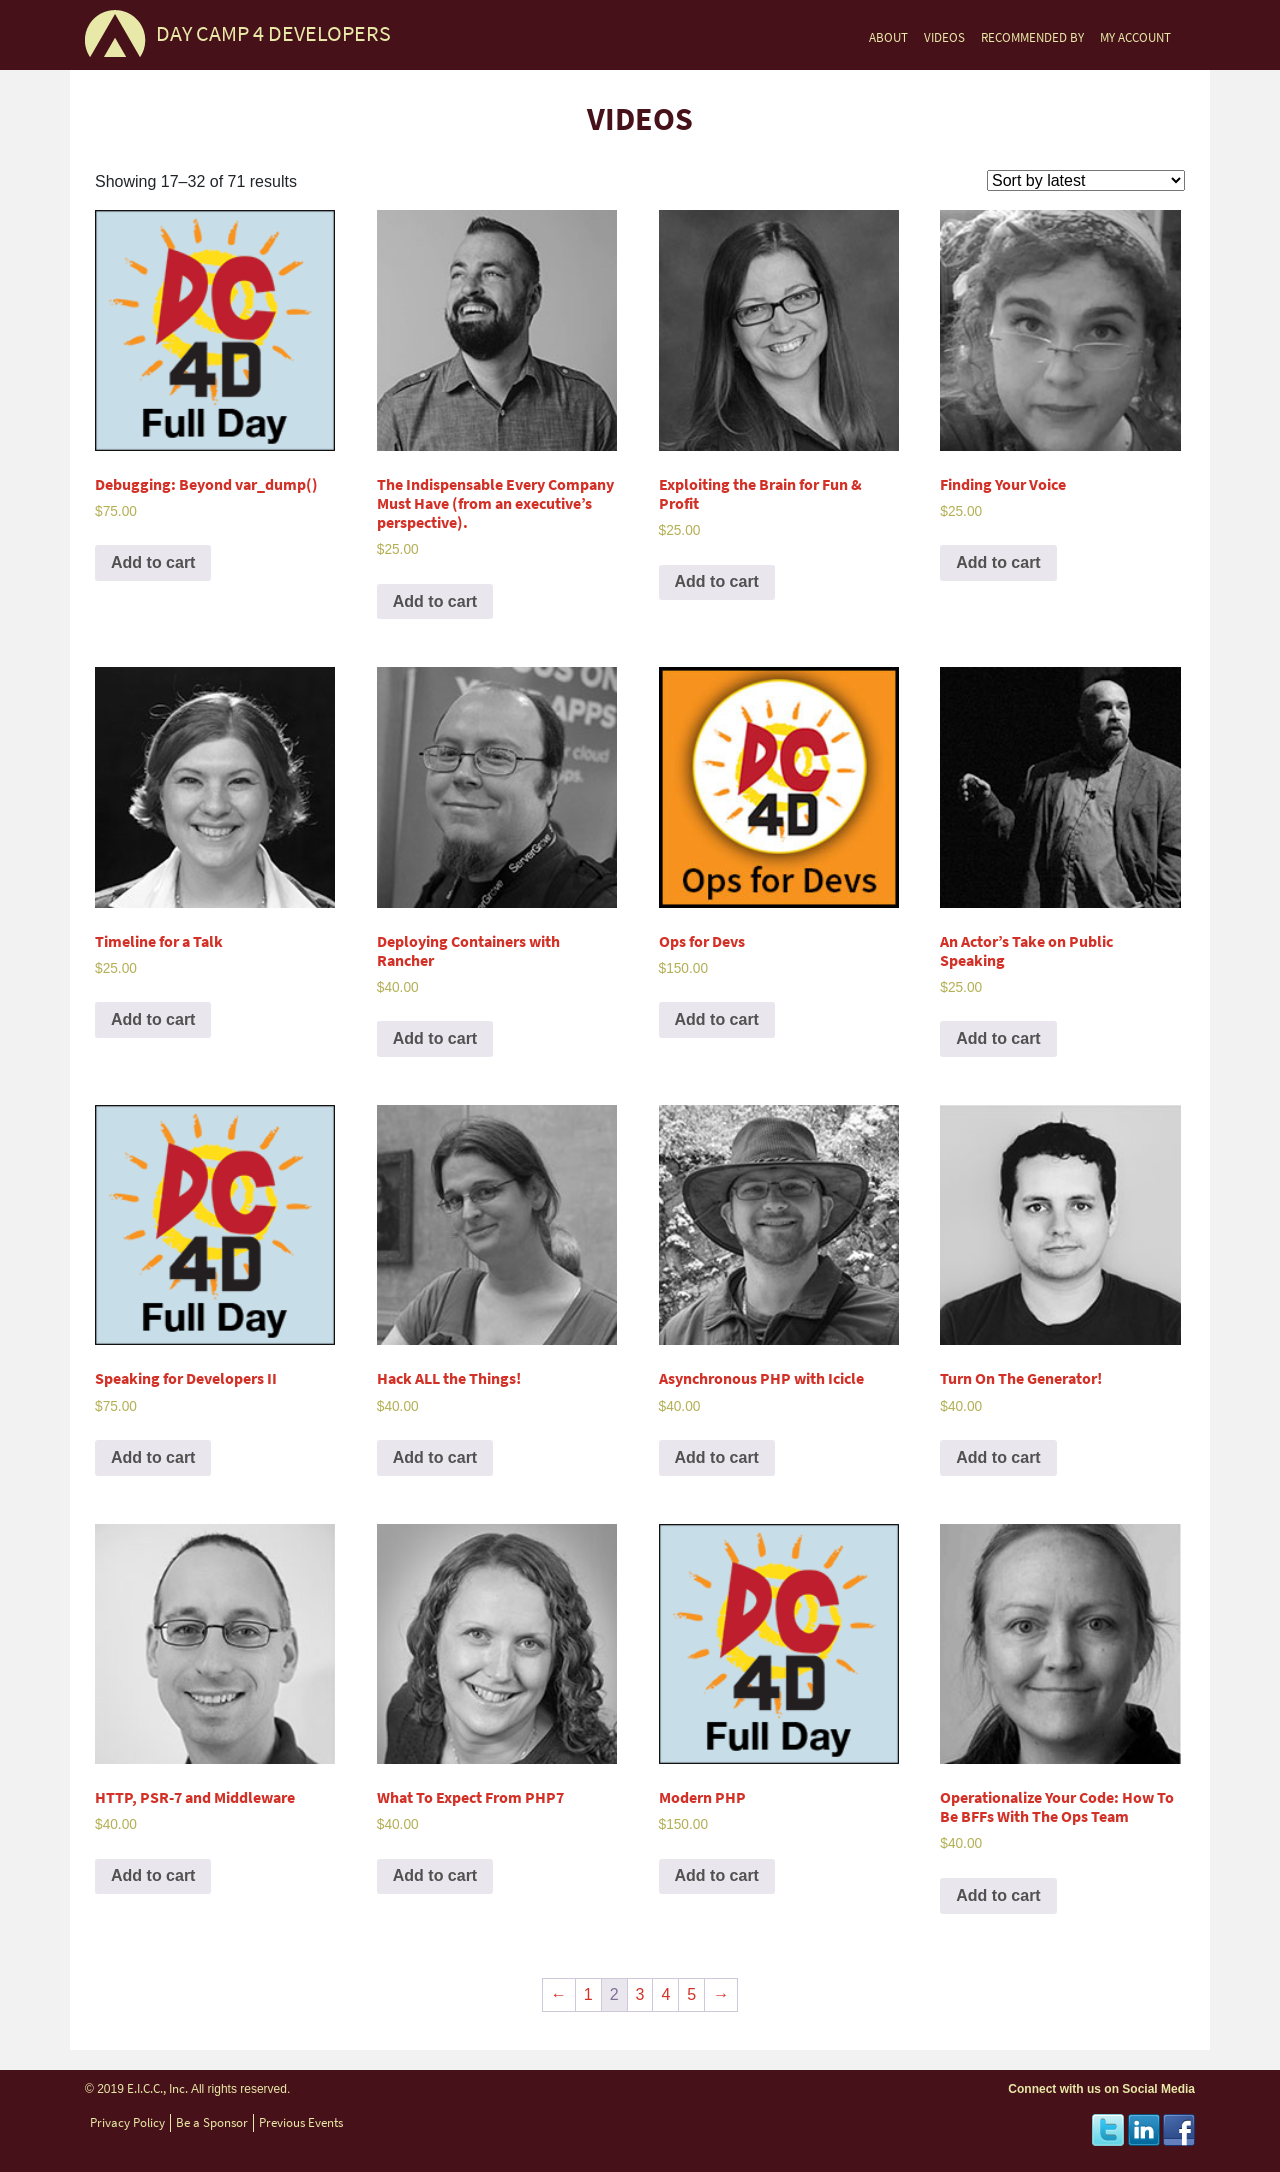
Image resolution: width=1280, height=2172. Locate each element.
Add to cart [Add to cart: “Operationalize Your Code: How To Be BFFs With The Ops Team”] (998, 1895)
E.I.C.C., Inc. (157, 2088)
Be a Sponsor (212, 2122)
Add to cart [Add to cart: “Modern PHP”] (717, 1875)
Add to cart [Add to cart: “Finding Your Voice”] (998, 562)
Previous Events (301, 2122)
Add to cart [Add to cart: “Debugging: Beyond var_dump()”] (153, 562)
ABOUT (888, 37)
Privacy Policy (127, 2122)
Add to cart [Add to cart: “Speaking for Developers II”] (153, 1457)
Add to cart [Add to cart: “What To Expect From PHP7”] (435, 1875)
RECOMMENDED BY (1032, 37)
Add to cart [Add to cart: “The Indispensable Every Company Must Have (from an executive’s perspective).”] (435, 601)
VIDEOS (944, 37)
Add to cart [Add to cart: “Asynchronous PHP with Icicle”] (717, 1457)
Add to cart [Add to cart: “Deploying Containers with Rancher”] (435, 1038)
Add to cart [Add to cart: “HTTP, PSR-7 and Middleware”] (153, 1875)
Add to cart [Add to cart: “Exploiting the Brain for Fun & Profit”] (717, 581)
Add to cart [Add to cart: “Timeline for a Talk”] (153, 1019)
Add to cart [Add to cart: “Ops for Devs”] (717, 1019)
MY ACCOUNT (1135, 37)
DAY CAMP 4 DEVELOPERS (273, 33)
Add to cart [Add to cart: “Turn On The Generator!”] (998, 1457)
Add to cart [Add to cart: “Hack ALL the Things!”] (435, 1457)
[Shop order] (1086, 180)
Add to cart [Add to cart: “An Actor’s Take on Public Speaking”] (998, 1038)
